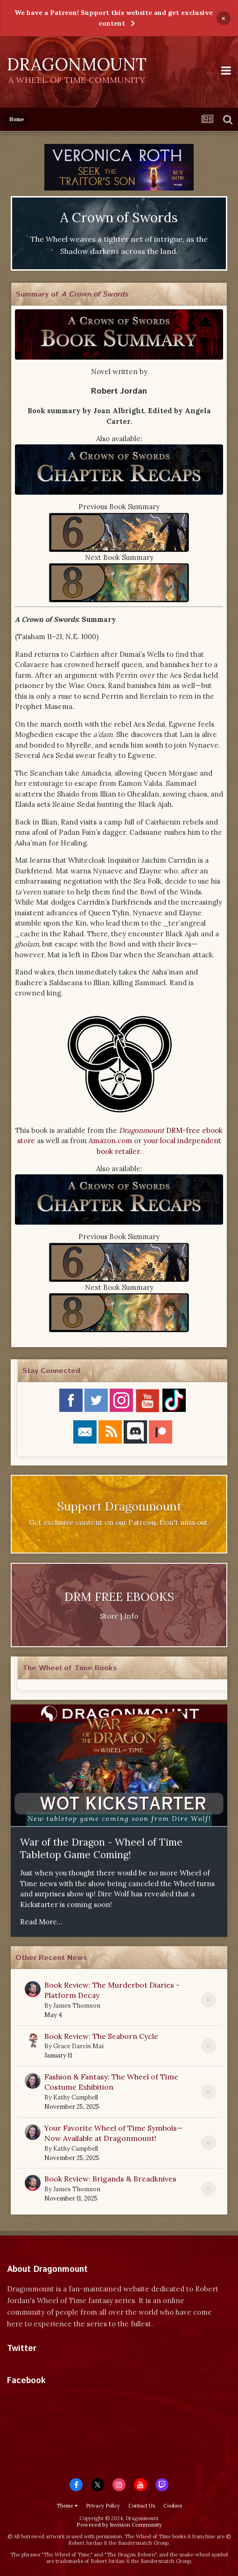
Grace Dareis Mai (78, 2046)
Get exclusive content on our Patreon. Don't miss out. (119, 1522)
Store (109, 1616)
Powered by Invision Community (119, 2524)
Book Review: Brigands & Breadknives (110, 2178)
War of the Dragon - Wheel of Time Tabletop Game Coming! (101, 1848)
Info (131, 1616)
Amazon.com (110, 1140)
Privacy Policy (103, 2505)
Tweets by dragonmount (48, 2364)
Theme (66, 2505)
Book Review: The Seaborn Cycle (101, 2036)
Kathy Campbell (75, 2097)
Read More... (41, 1921)
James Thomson (76, 2006)
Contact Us (141, 2505)
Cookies (172, 2505)
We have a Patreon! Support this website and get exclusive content (113, 17)
